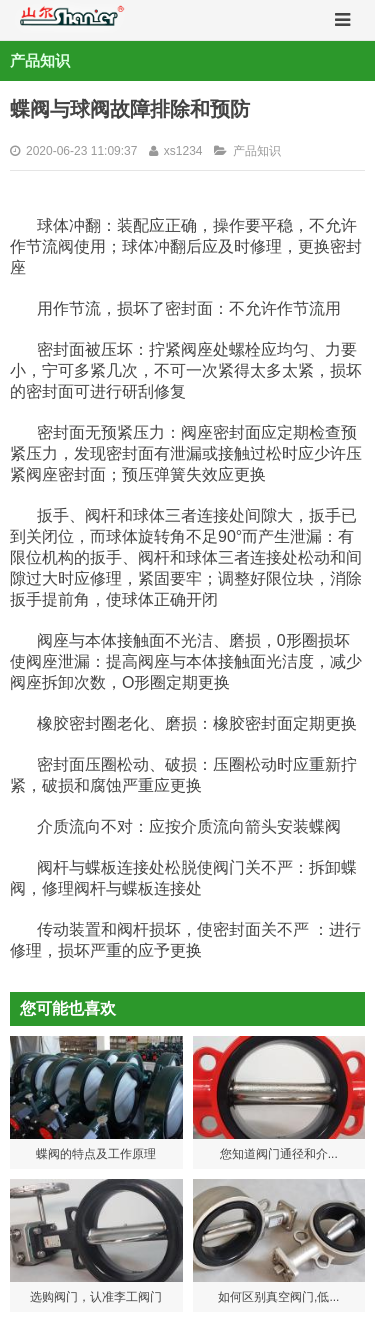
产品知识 (257, 151)
